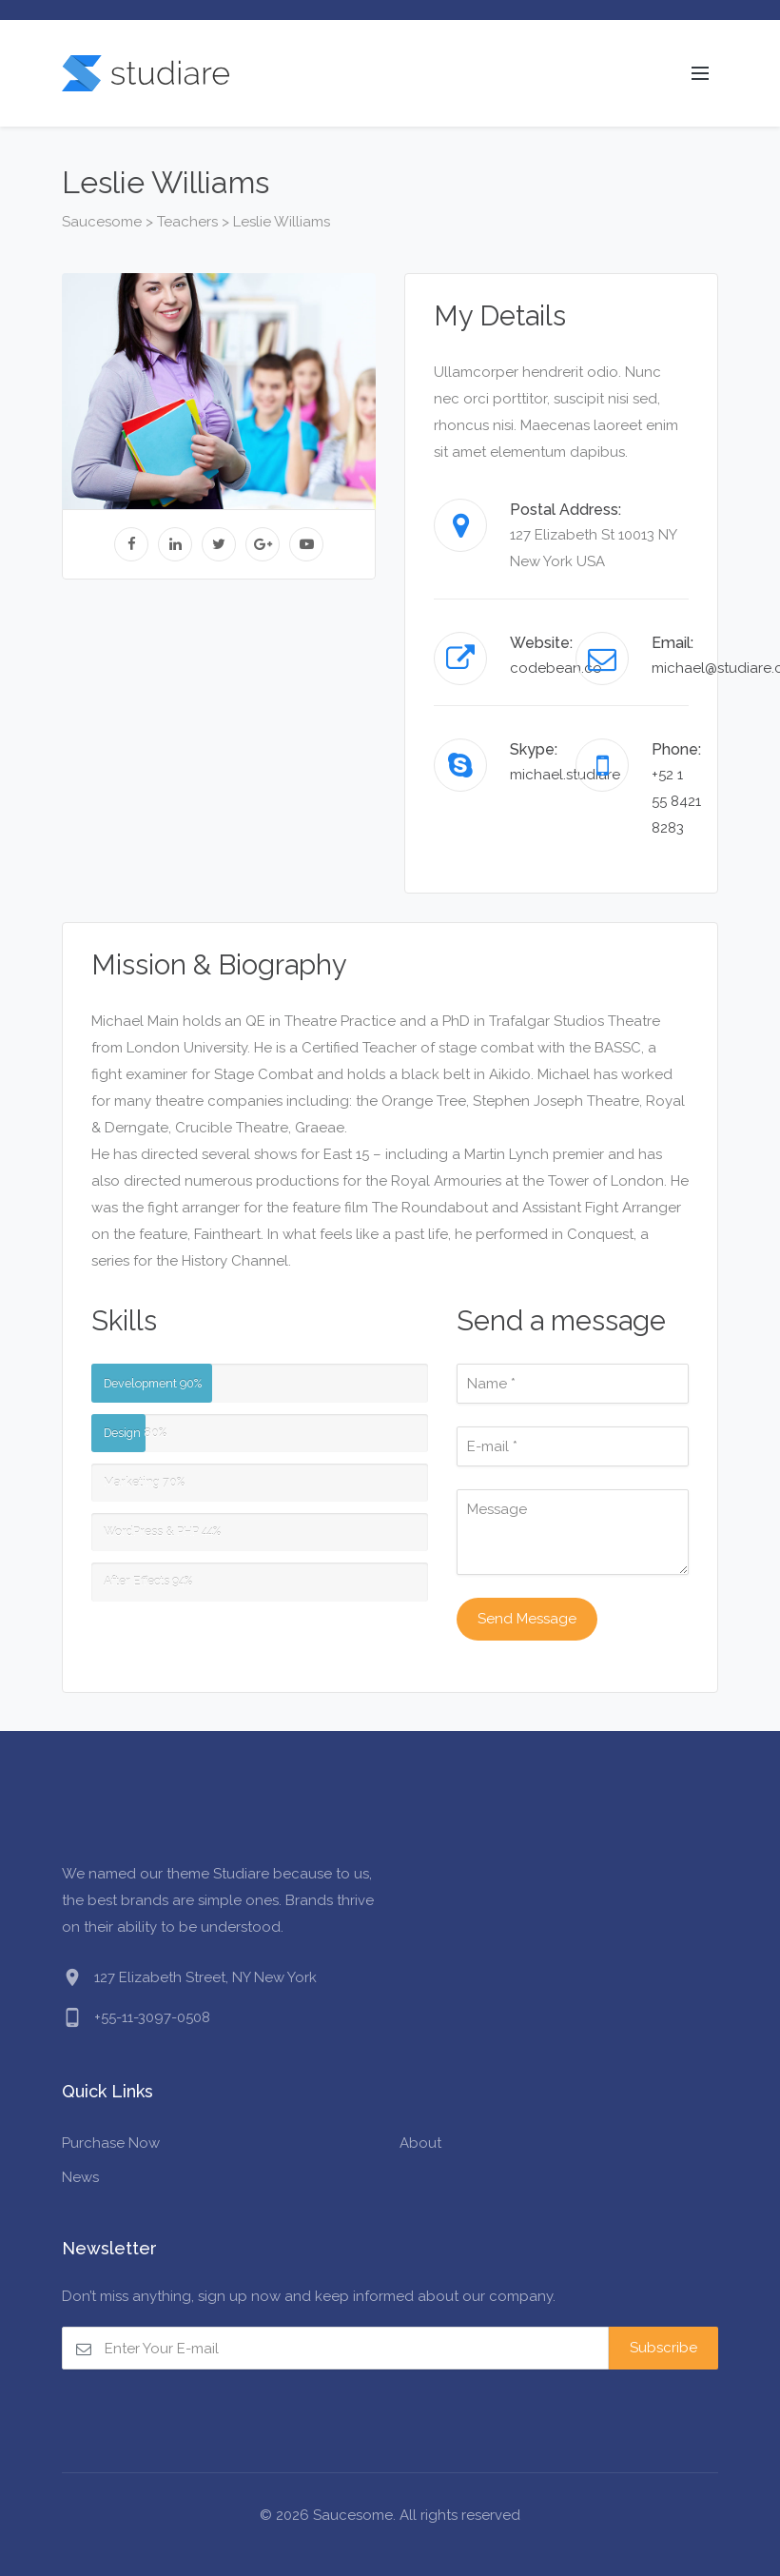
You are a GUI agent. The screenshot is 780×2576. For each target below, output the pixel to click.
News (80, 2177)
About (420, 2143)
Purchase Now (111, 2143)
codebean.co (556, 668)
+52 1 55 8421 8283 (676, 801)
